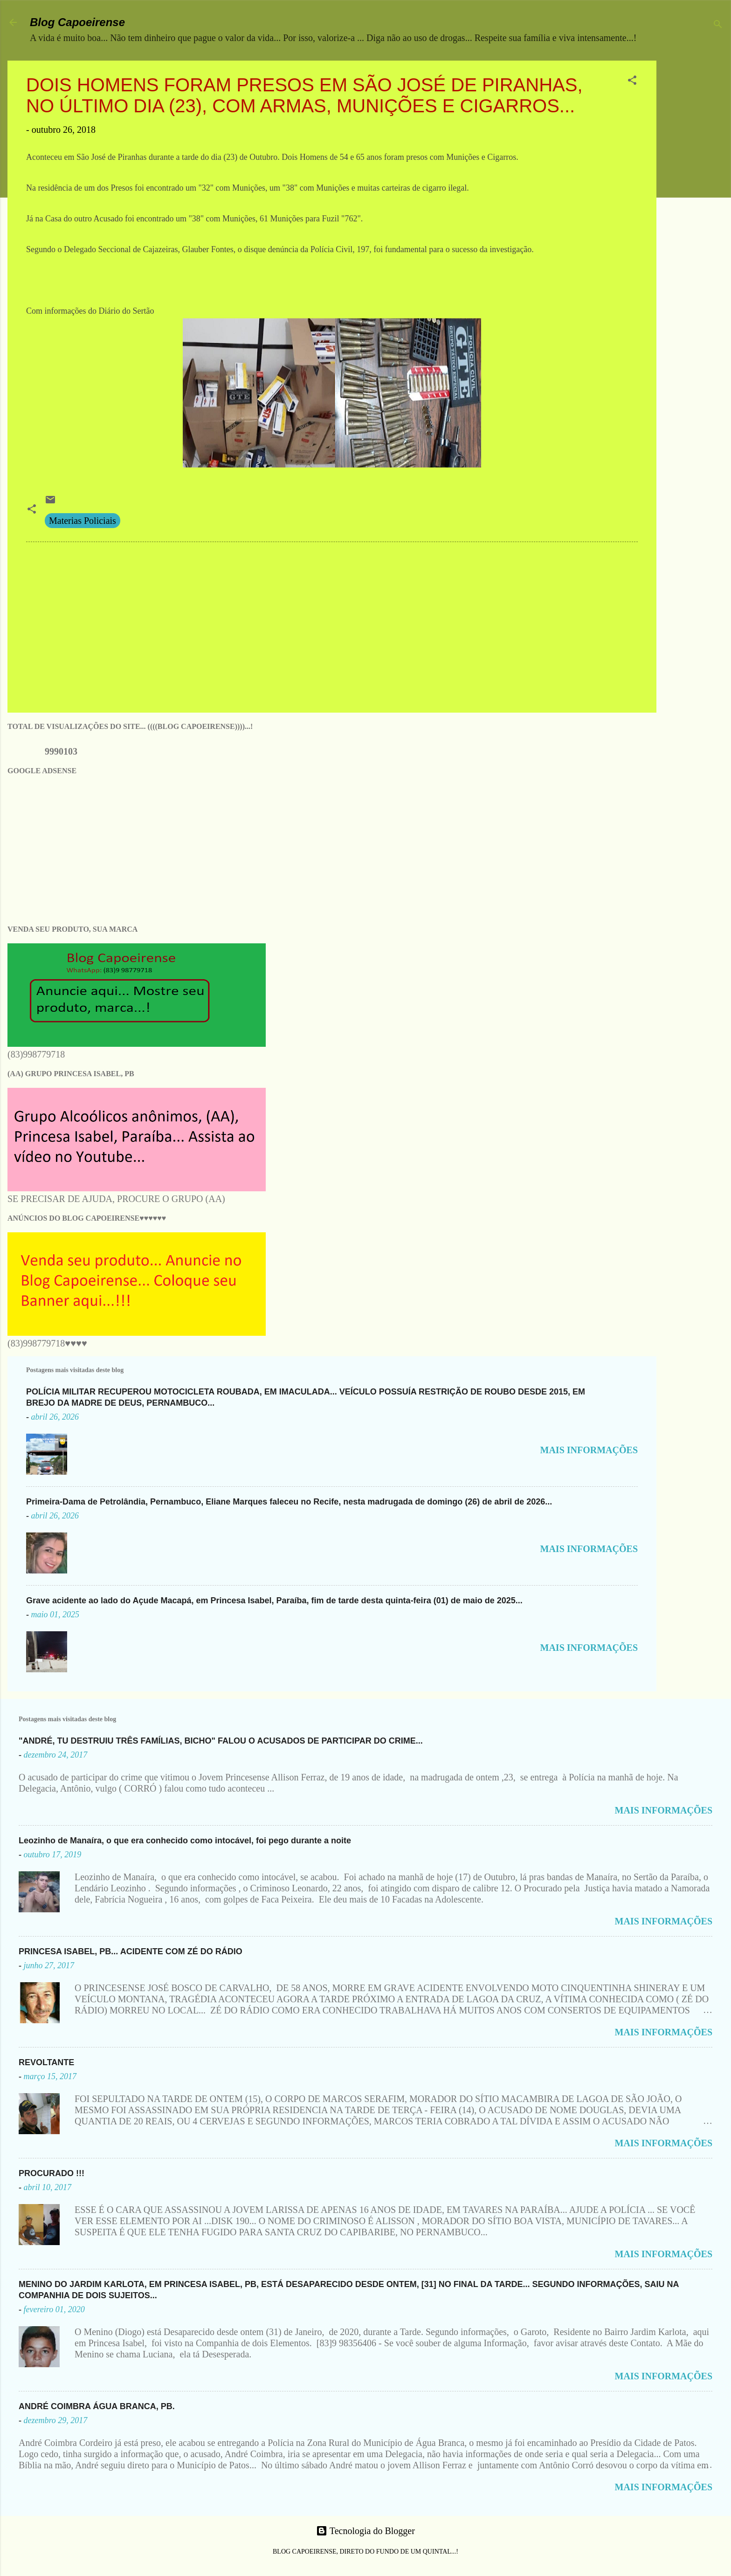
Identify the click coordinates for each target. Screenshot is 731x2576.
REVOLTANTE (46, 2062)
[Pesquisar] (718, 25)
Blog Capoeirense (77, 22)
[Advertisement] (697, 200)
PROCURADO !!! (51, 2173)
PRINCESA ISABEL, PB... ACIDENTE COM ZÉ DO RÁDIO (130, 1951)
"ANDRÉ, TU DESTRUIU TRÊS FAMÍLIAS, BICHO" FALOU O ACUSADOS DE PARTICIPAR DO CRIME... (221, 1740)
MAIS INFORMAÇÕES (589, 1450)
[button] (632, 81)
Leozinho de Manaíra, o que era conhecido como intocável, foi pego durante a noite (185, 1840)
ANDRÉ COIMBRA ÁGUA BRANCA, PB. (97, 2406)
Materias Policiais (82, 520)
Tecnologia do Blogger (365, 2531)
